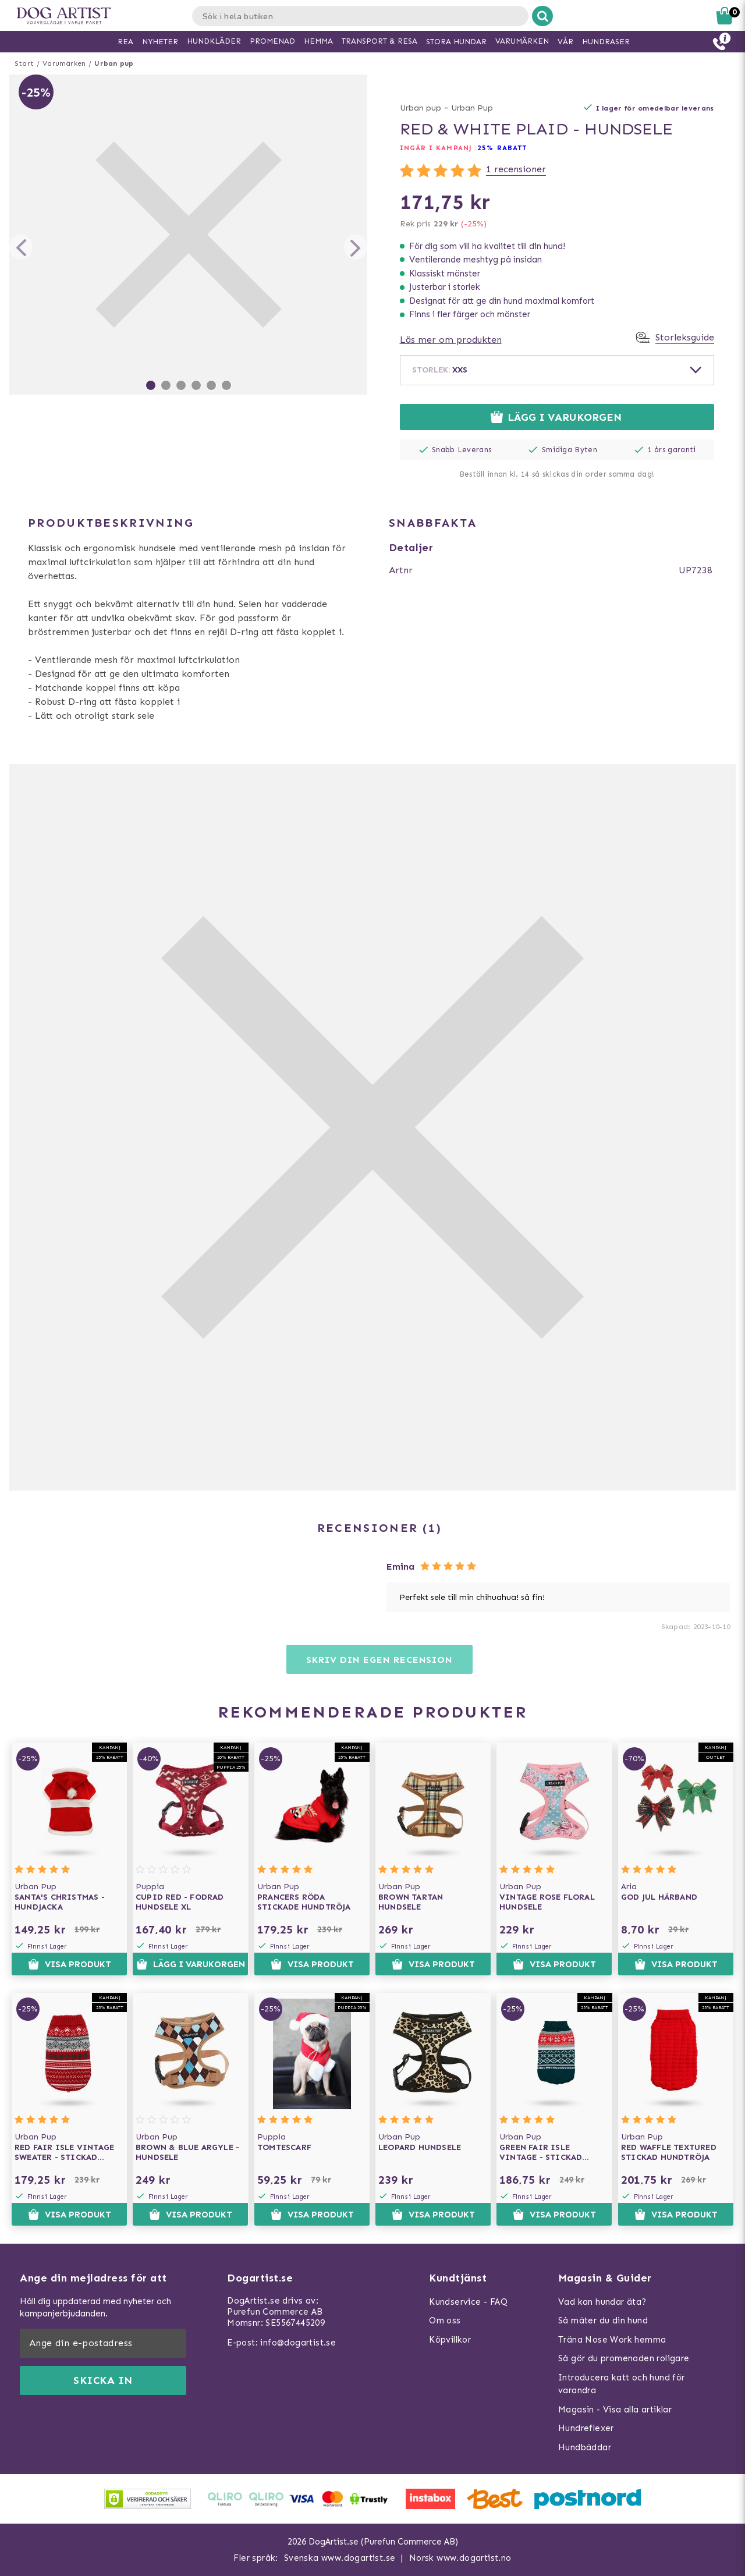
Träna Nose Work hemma (612, 2339)
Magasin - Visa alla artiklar (615, 2409)
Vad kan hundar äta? (602, 2302)
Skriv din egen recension (379, 1659)
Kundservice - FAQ (468, 2302)
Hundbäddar (584, 2447)
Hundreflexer (586, 2428)
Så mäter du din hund (603, 2320)
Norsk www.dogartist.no (460, 2558)
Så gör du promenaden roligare (624, 2358)
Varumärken (64, 63)
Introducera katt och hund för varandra (621, 2384)
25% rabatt (502, 148)
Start (24, 63)
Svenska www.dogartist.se (340, 2558)
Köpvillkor (450, 2339)
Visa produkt (69, 1964)
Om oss (444, 2320)
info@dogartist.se (298, 2342)
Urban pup (113, 63)
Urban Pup (472, 108)
